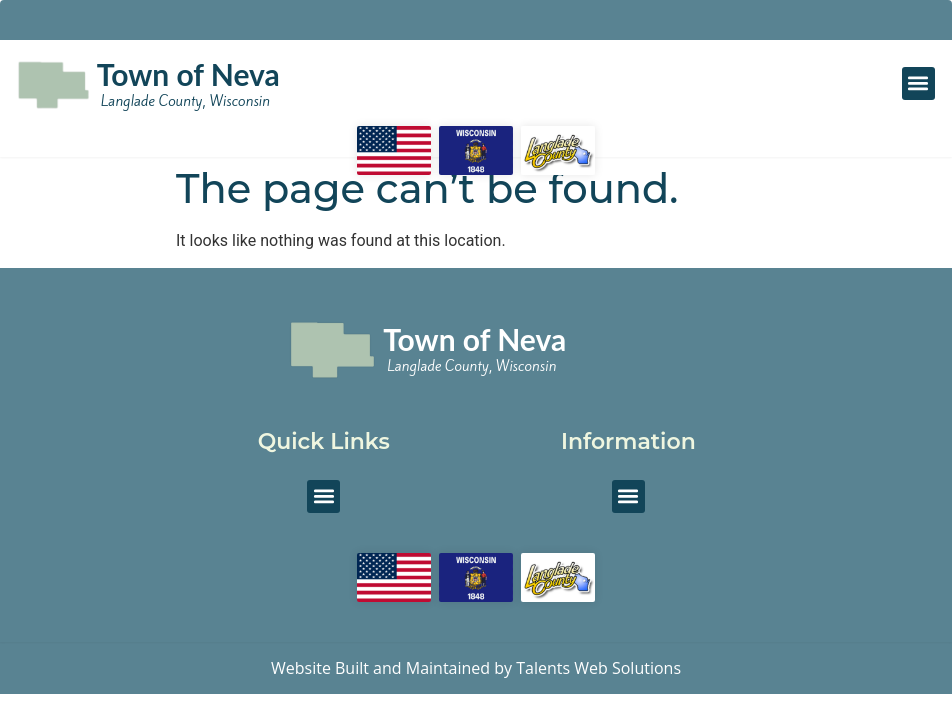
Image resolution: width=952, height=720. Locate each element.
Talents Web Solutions (598, 668)
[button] (918, 83)
